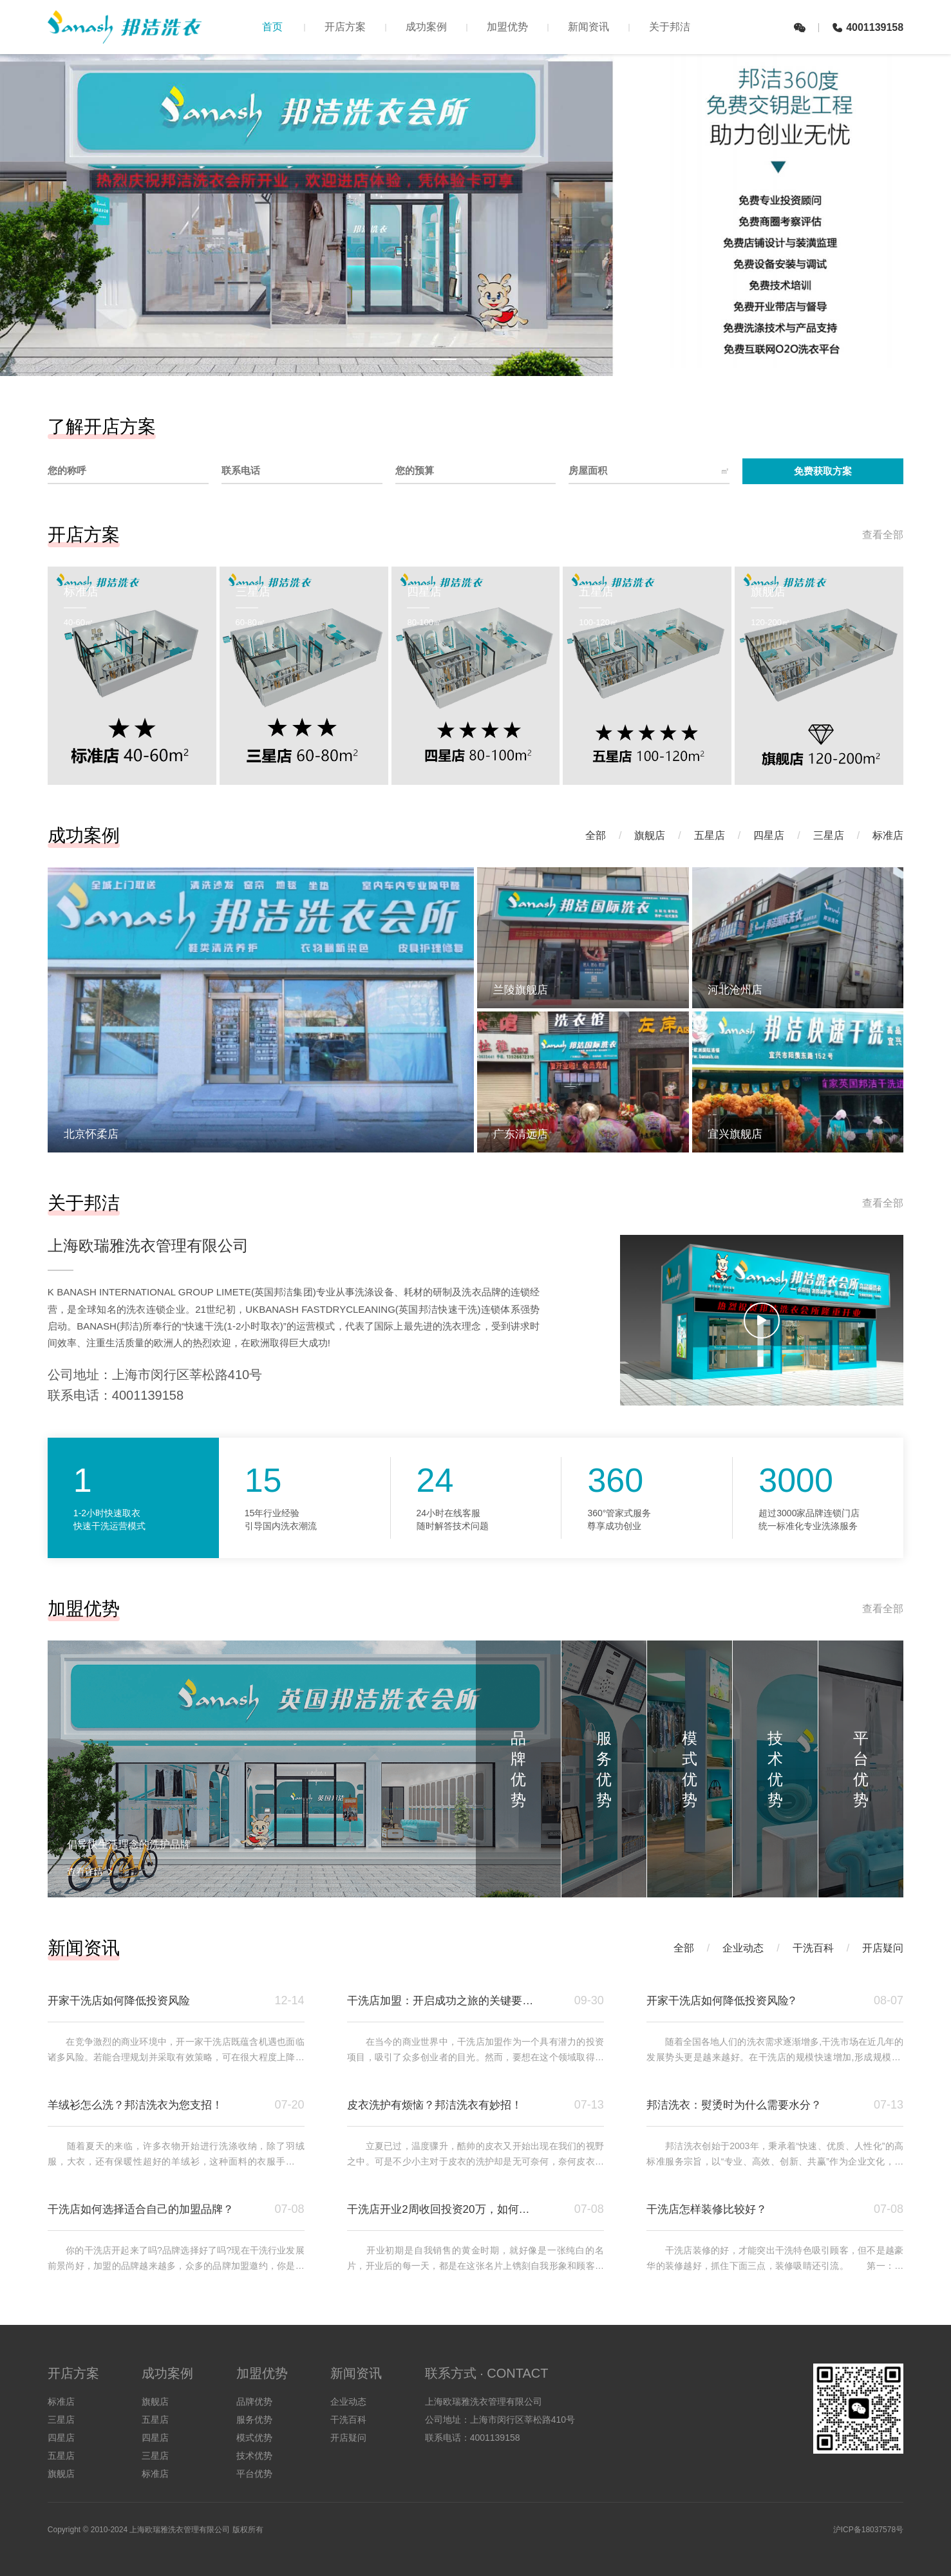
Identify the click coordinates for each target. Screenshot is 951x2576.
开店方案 (345, 26)
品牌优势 (254, 2401)
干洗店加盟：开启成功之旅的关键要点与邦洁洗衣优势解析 (443, 2001)
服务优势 (254, 2419)
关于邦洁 (669, 26)
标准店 (887, 835)
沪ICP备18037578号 (868, 2529)
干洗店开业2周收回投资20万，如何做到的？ (443, 2209)
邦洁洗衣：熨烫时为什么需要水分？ (734, 2105)
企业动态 (743, 1947)
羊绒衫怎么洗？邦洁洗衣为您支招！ (135, 2105)
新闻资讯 (588, 26)
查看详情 (90, 1871)
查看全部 (882, 534)
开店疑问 (882, 1947)
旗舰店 (649, 835)
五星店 (709, 835)
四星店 (768, 835)
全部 (595, 835)
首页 (272, 26)
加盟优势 (507, 26)
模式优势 (254, 2437)
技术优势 (254, 2455)
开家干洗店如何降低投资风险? (720, 2001)
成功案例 (426, 26)
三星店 (828, 835)
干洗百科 (813, 1947)
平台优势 (254, 2473)
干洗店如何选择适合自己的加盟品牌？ (141, 2209)
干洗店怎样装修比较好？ (706, 2209)
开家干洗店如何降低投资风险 (119, 2001)
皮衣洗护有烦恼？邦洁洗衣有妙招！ (434, 2105)
